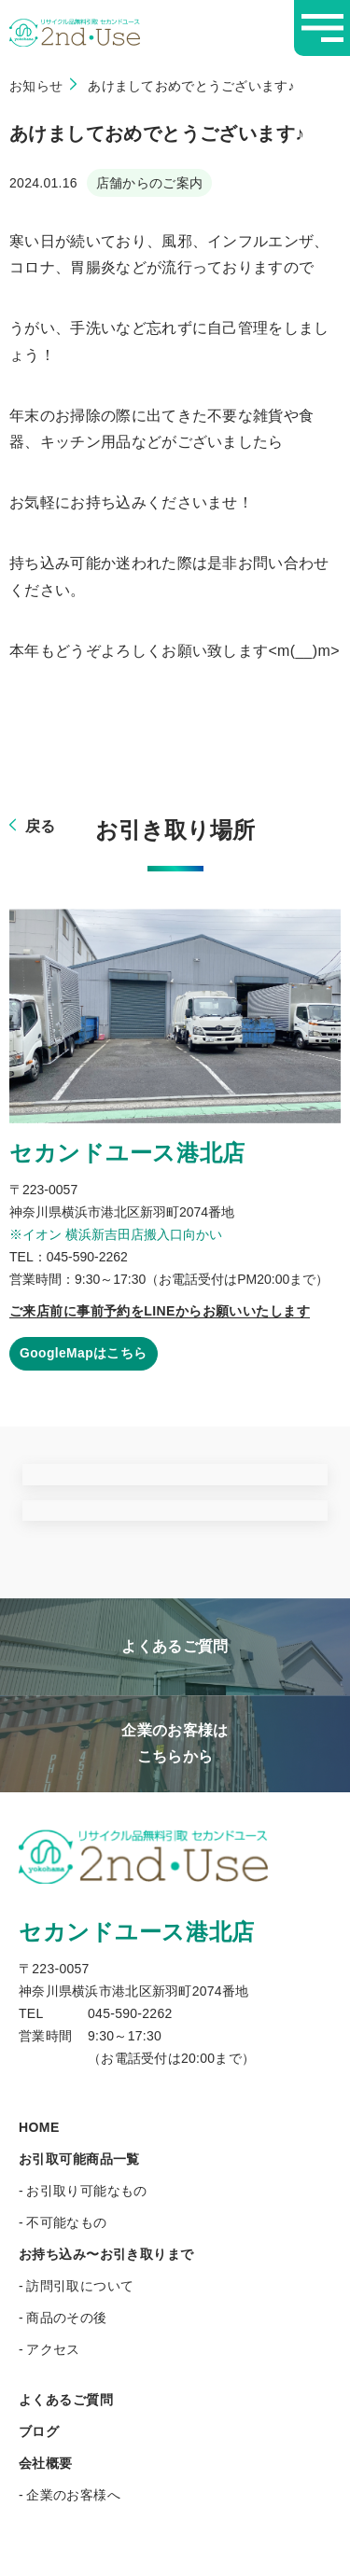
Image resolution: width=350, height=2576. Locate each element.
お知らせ (36, 85)
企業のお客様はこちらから (174, 1743)
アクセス (53, 2349)
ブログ (39, 2431)
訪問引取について (79, 2285)
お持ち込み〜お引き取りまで (106, 2254)
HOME (39, 2127)
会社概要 (46, 2463)
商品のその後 (66, 2317)
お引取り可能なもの (86, 2190)
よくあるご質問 (174, 1646)
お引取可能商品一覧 (79, 2158)
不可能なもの (66, 2222)
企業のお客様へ (73, 2494)
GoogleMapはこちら (84, 1353)
